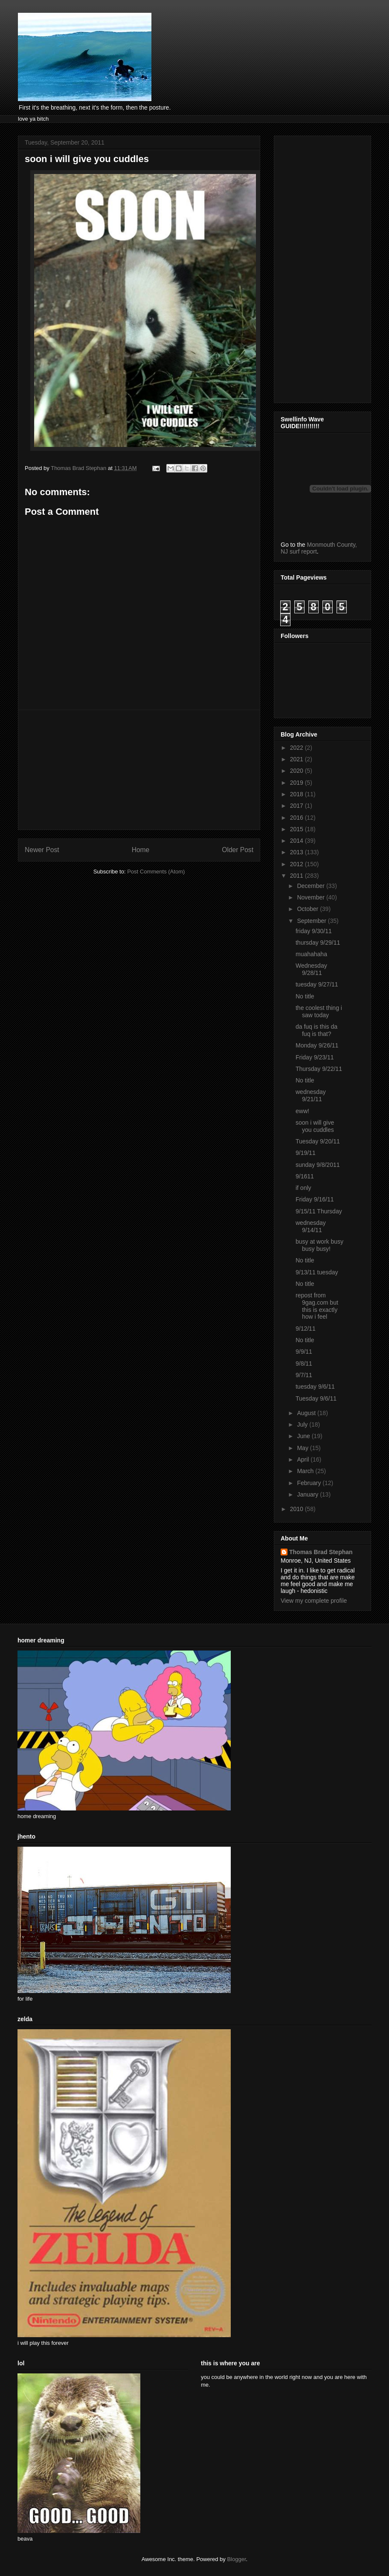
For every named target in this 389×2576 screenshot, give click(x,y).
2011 (297, 875)
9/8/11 (304, 1363)
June (304, 1436)
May (303, 1448)
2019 (297, 782)
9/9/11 (304, 1351)
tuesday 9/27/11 (317, 984)
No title (305, 996)
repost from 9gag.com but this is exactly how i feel (317, 1306)
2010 (297, 1509)
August (307, 1413)
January (308, 1494)
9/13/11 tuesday (317, 1272)
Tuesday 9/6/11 (316, 1398)
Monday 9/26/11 (317, 1045)
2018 (297, 794)
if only (303, 1187)
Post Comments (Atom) (156, 871)
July (303, 1424)
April (304, 1459)
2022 (297, 747)
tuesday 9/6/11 (315, 1386)
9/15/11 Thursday (319, 1211)
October (308, 908)
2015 (297, 829)
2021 (297, 759)
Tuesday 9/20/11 (318, 1141)
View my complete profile (314, 1600)
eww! (302, 1111)
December (311, 885)
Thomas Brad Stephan (321, 1552)
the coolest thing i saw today (319, 1011)
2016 (297, 817)
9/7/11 (304, 1375)
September (312, 920)
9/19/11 (306, 1152)
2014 (297, 840)
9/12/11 (306, 1328)
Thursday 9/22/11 (319, 1068)
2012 (297, 864)
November (311, 897)
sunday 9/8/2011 (318, 1164)
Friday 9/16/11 (315, 1199)
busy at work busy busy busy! (319, 1245)
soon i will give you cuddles (315, 1126)
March (306, 1471)
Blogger (236, 2559)
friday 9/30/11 (314, 931)
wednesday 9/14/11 (311, 1226)
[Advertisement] (139, 770)
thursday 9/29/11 (318, 942)
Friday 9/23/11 (315, 1057)
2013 (297, 852)
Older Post (237, 849)
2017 (297, 805)
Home (141, 849)
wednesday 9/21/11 (311, 1095)
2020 (297, 770)
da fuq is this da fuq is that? (316, 1030)
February (309, 1482)
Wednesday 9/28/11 (311, 969)
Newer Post (42, 849)
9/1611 (305, 1176)
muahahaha (311, 954)
